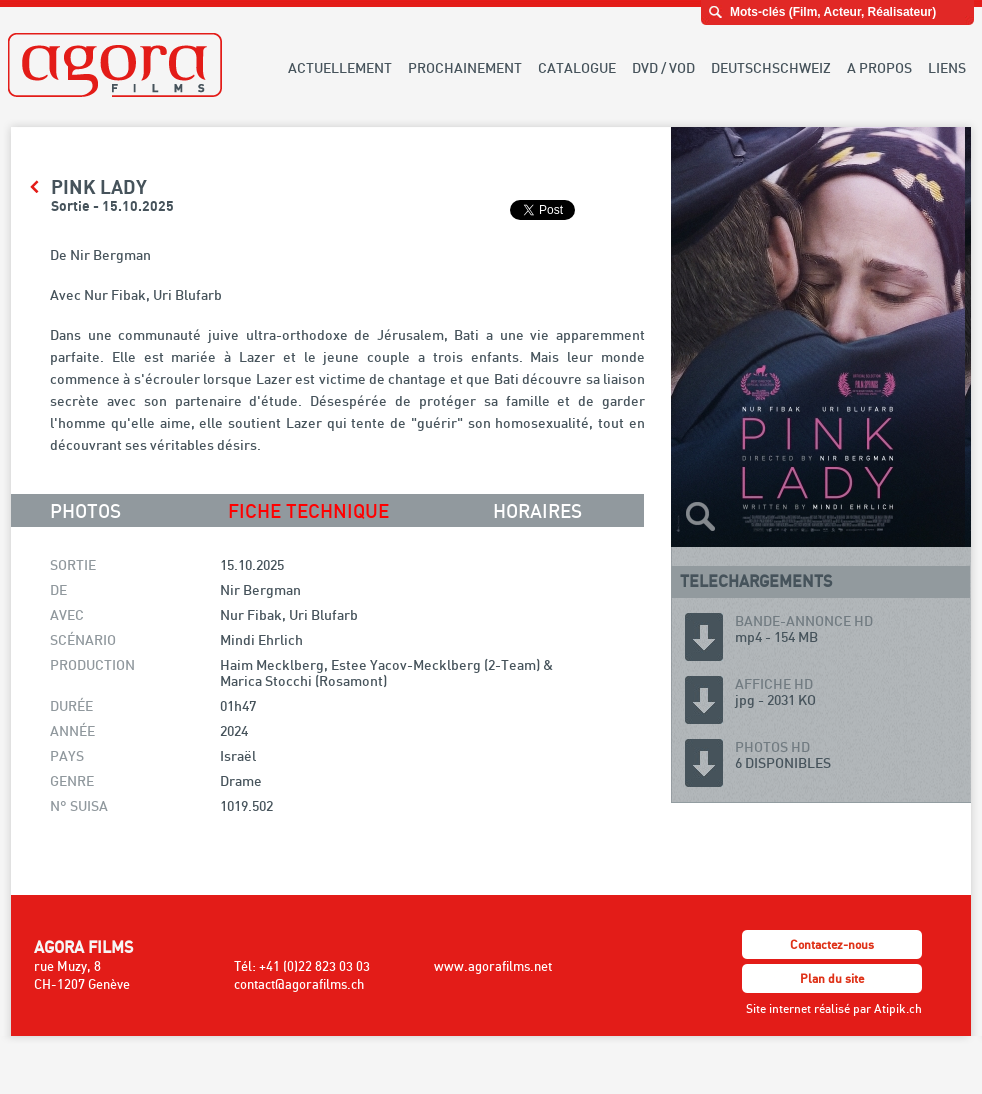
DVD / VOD (663, 67)
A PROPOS (879, 67)
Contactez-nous (832, 944)
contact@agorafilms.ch (299, 984)
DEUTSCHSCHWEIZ (771, 67)
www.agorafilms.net (493, 966)
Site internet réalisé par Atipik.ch (834, 1008)
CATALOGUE (577, 67)
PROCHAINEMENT (465, 67)
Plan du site (832, 978)
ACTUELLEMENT (340, 67)
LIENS (947, 67)
